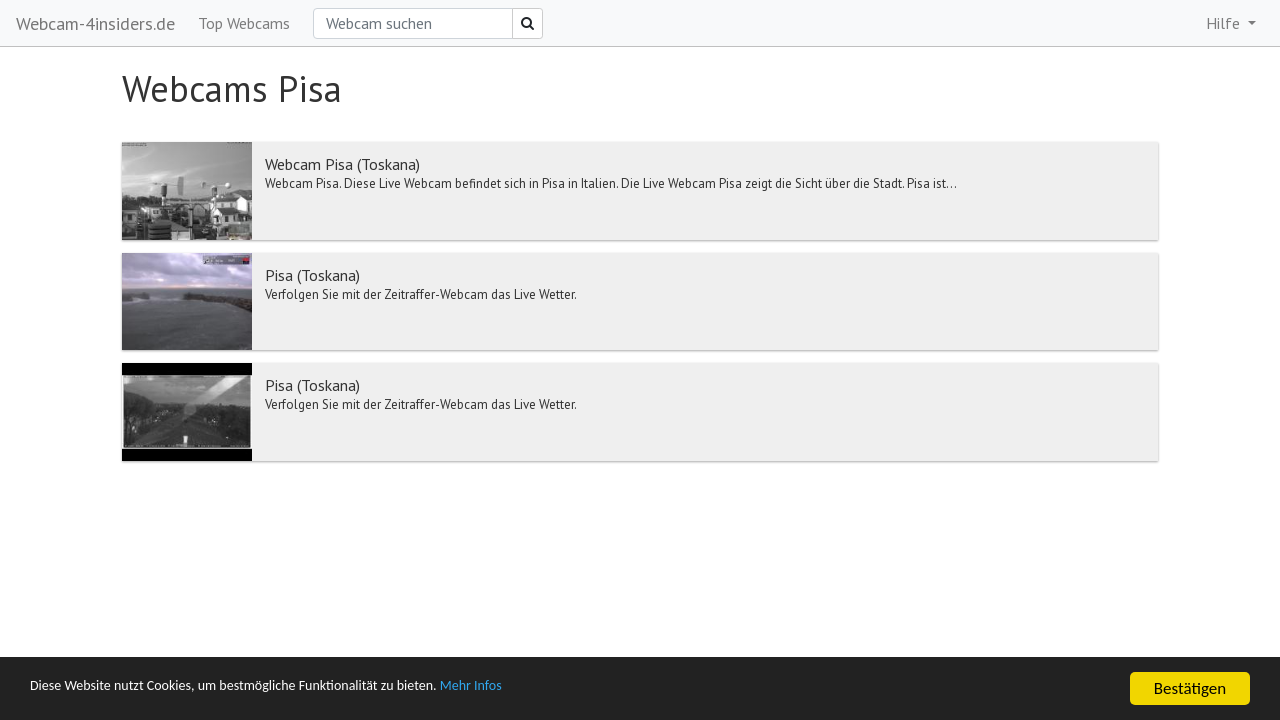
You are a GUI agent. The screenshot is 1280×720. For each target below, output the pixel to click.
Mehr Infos (565, 689)
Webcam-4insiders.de (95, 23)
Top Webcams (244, 23)
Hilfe (1225, 23)
